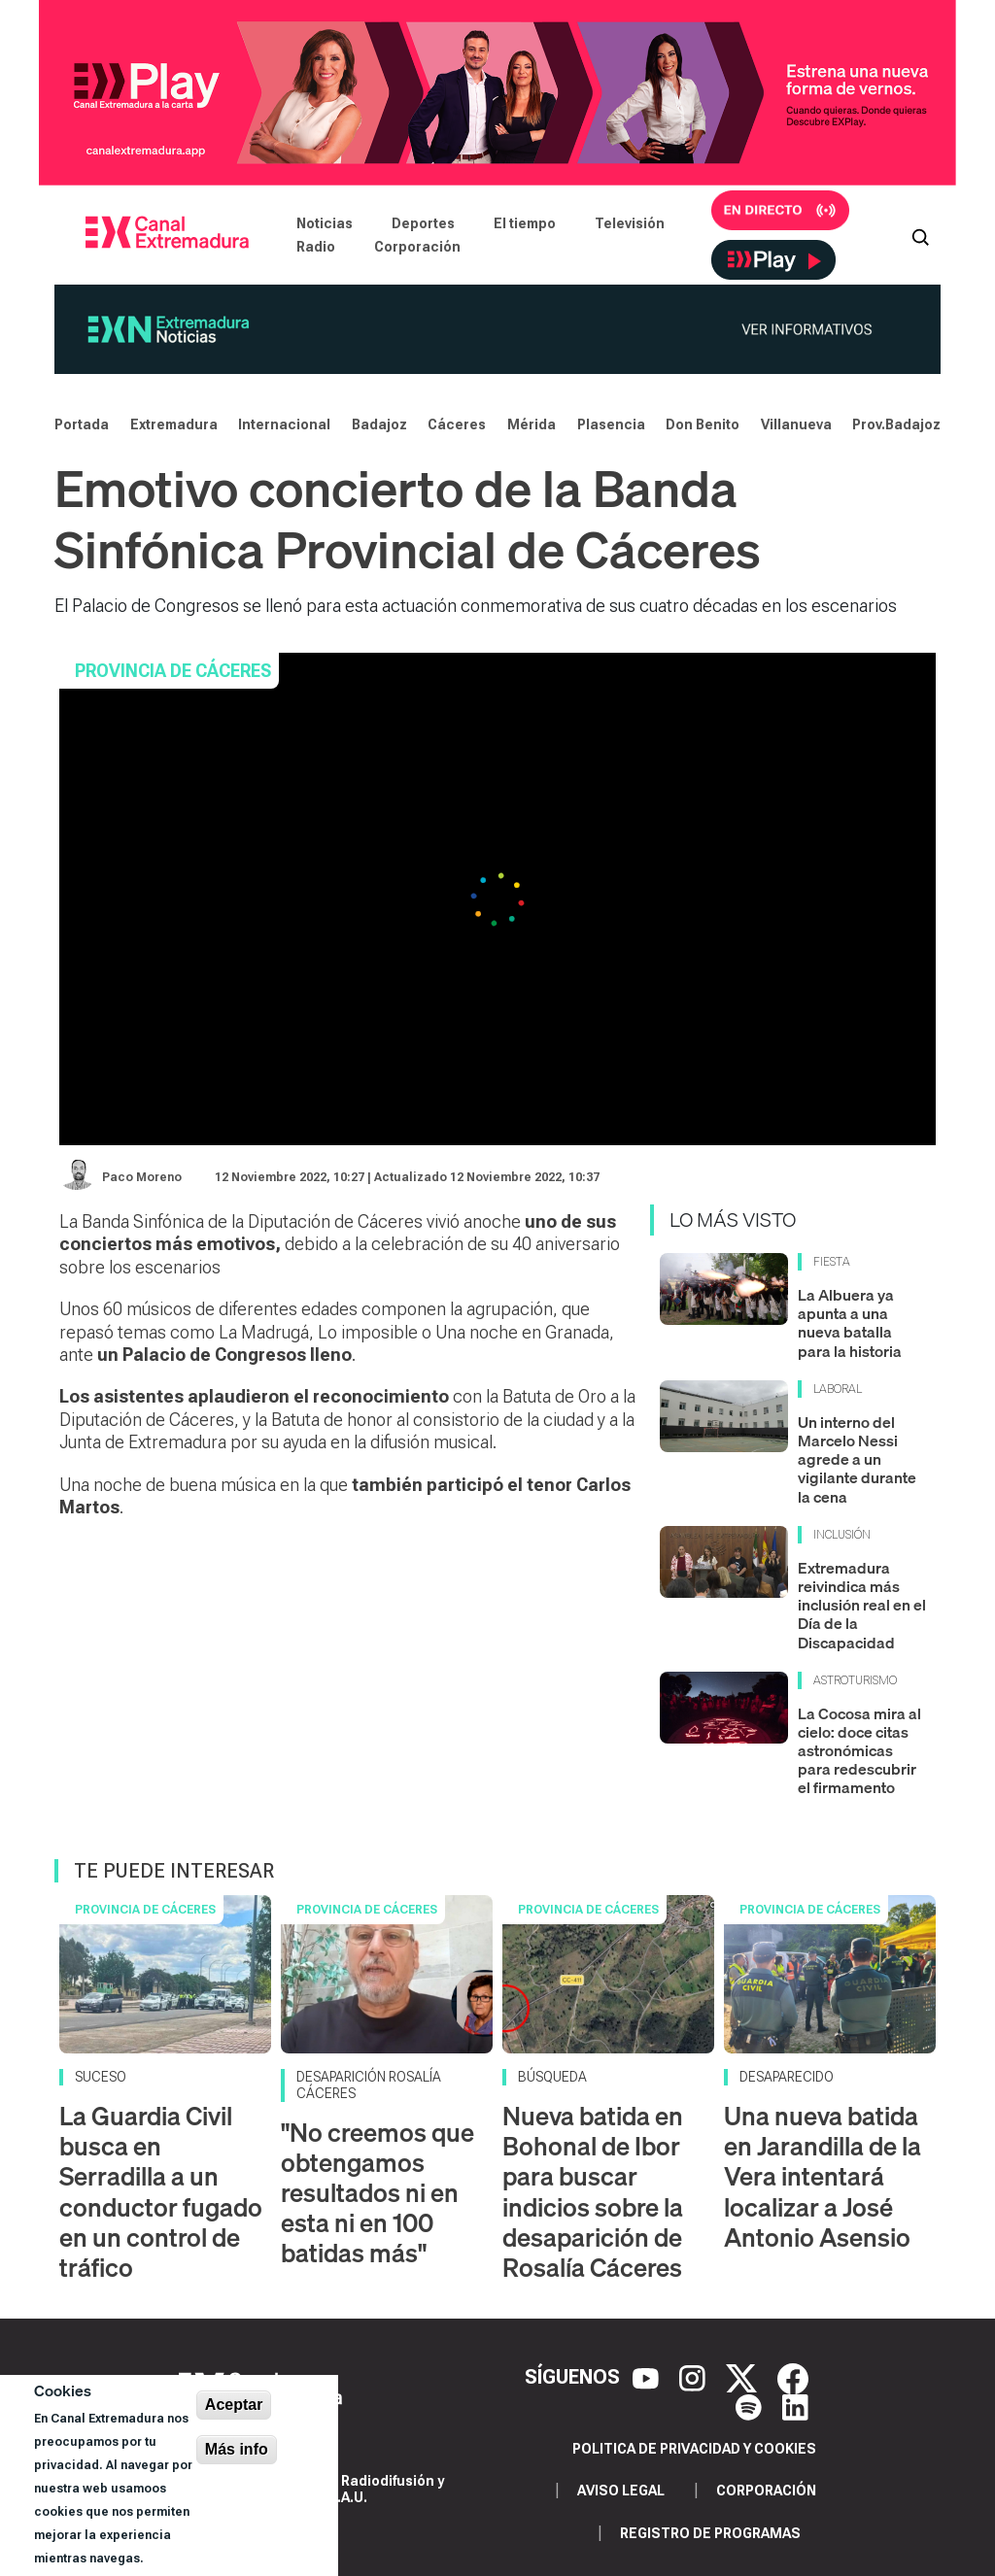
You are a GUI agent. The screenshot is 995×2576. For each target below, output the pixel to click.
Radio (315, 246)
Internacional (284, 424)
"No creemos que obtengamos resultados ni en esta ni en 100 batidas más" (377, 2193)
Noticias (324, 223)
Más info (236, 2449)
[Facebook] (792, 2377)
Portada (81, 424)
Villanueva (796, 424)
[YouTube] (648, 2377)
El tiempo (525, 223)
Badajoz (379, 424)
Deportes (423, 223)
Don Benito (702, 424)
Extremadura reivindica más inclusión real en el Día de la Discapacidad (862, 1605)
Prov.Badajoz (896, 424)
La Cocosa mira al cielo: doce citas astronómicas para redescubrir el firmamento (859, 1751)
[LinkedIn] (795, 2406)
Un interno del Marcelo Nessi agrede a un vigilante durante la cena (857, 1459)
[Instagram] (694, 2377)
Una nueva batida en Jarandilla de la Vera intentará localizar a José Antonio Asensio (822, 2176)
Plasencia (611, 424)
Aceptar (234, 2404)
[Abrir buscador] (920, 235)
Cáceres (457, 424)
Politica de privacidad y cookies (694, 2449)
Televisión (630, 223)
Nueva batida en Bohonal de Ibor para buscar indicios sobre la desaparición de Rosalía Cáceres (592, 2192)
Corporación (417, 246)
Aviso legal (621, 2490)
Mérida (531, 424)
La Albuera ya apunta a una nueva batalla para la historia (850, 1323)
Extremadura (174, 424)
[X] (744, 2377)
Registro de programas (710, 2533)
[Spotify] (751, 2406)
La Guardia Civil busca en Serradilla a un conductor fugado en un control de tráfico (160, 2192)
